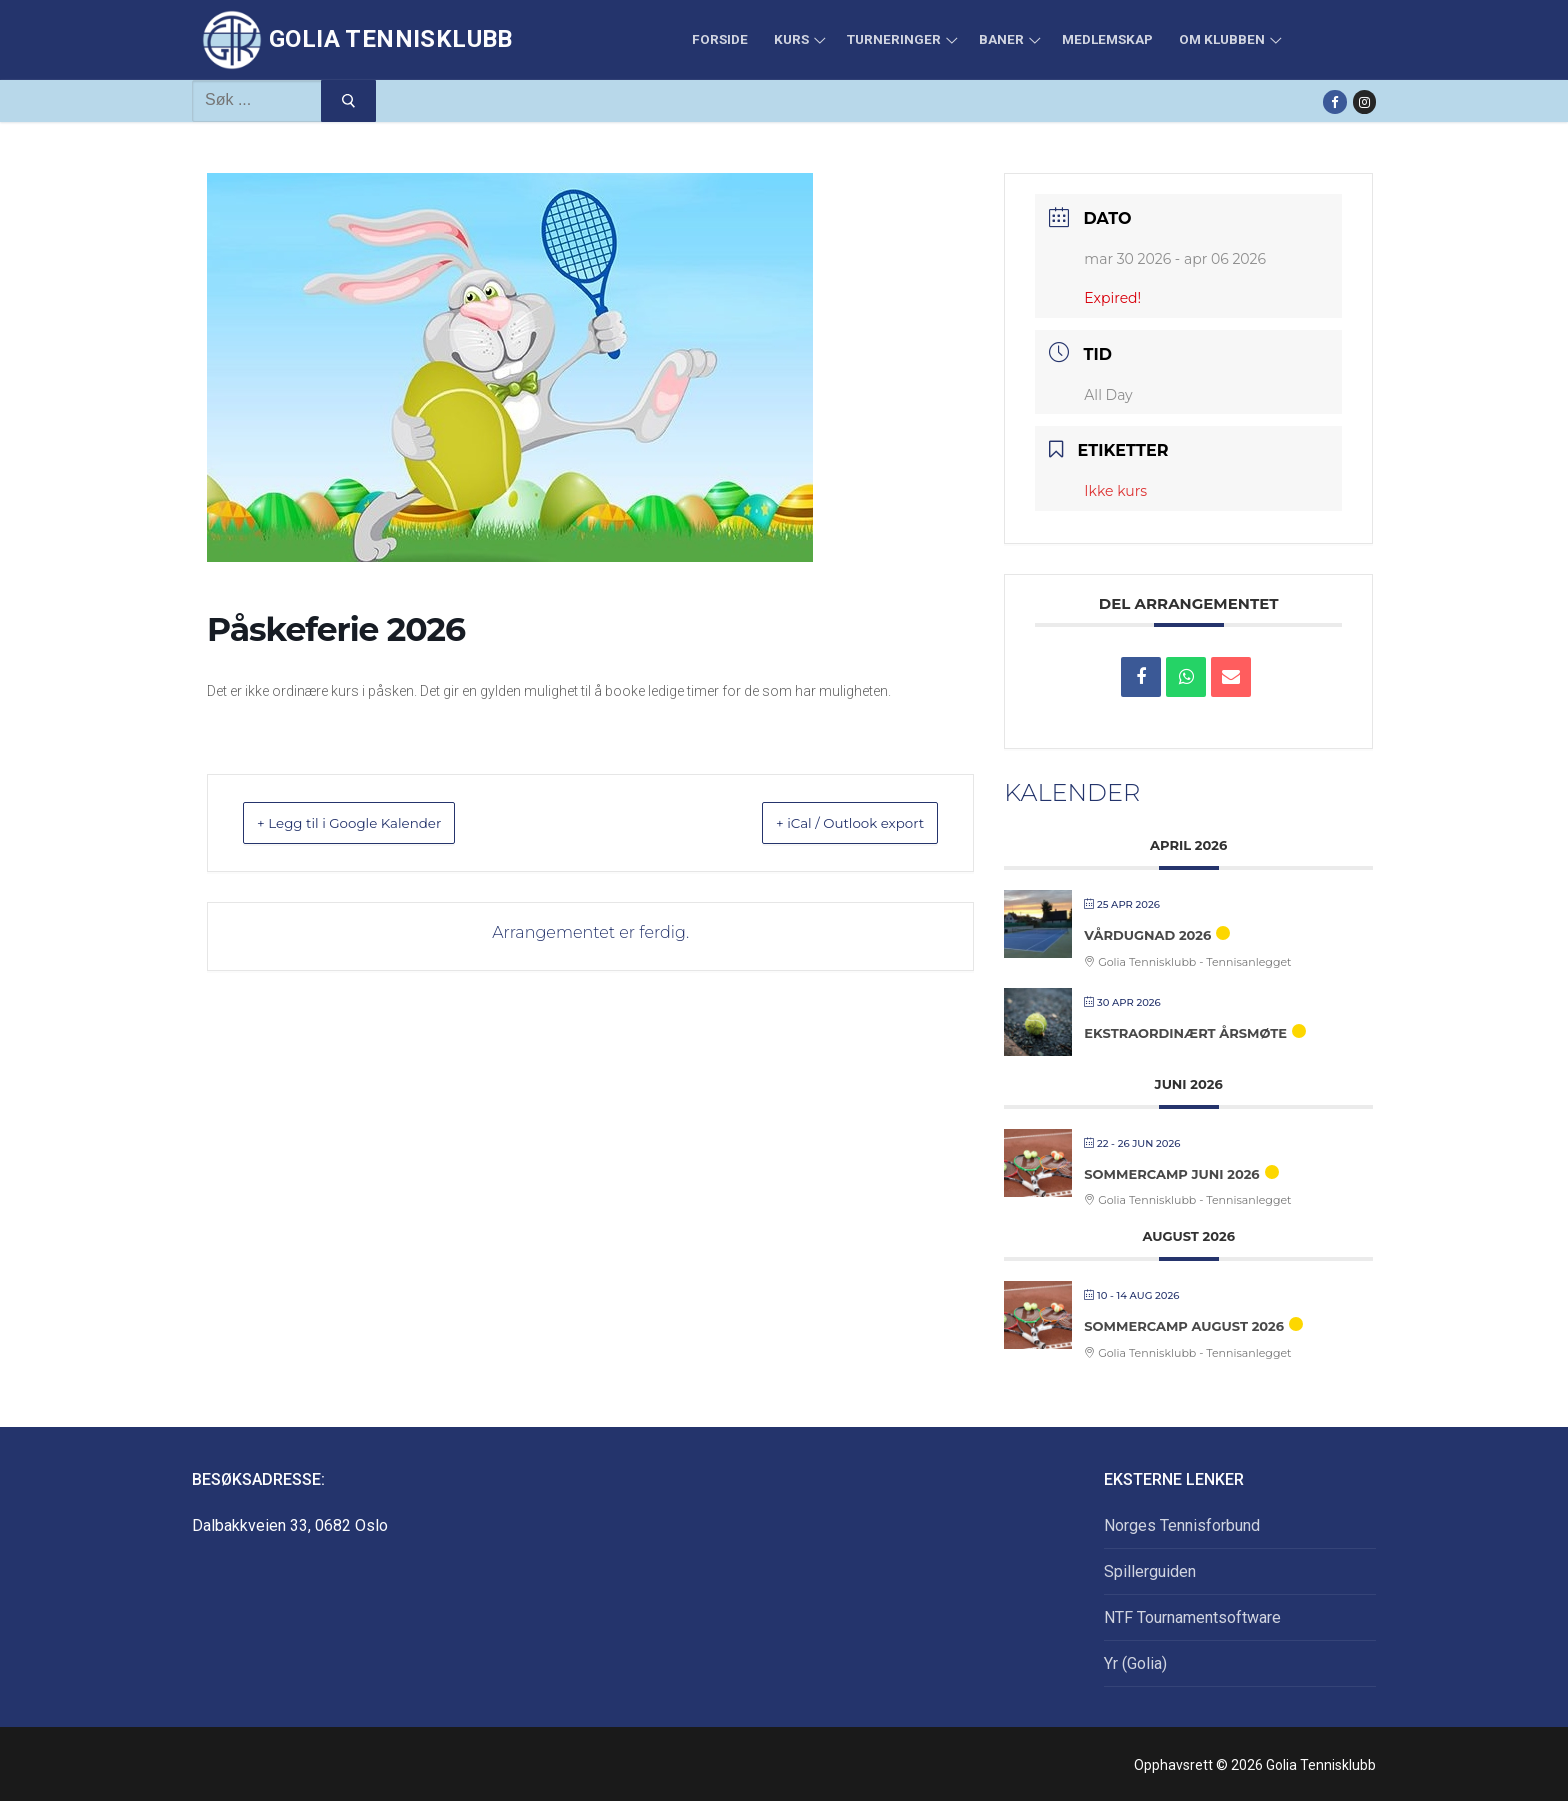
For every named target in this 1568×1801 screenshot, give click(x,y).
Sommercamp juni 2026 (1171, 1174)
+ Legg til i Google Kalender (375, 822)
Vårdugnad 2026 (1147, 935)
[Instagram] (1364, 101)
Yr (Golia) (1135, 1663)
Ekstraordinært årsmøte (1185, 1033)
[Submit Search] (348, 101)
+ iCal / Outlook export (826, 822)
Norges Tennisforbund (1182, 1525)
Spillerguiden (1150, 1571)
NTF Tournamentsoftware (1192, 1617)
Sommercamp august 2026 (1184, 1326)
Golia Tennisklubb (391, 39)
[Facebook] (1334, 101)
